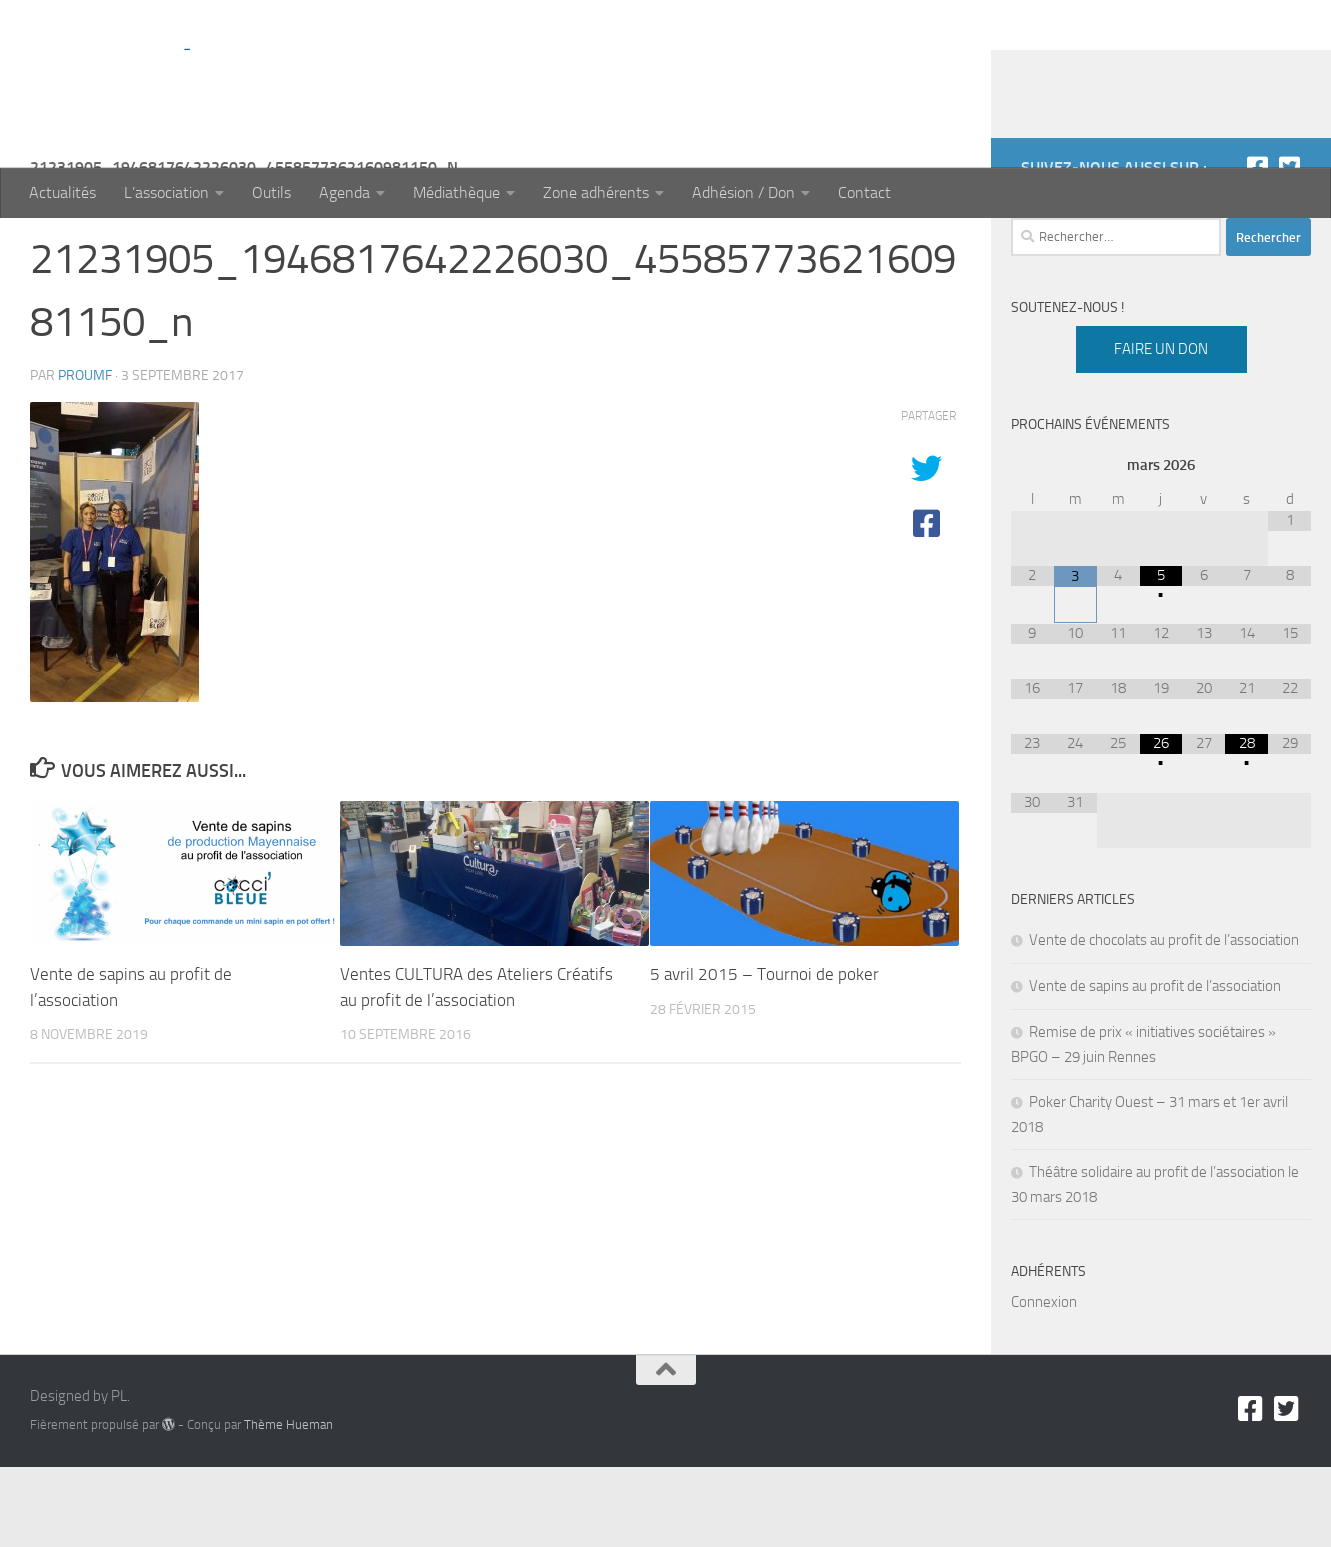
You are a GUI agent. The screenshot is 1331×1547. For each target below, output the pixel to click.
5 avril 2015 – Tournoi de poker (764, 1054)
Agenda (344, 192)
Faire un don (1161, 429)
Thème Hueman (288, 1504)
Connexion (1044, 1382)
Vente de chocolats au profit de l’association (1164, 1020)
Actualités (62, 192)
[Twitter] (1289, 247)
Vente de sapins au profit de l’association (1155, 1066)
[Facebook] (1257, 247)
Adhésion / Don (743, 192)
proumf (85, 455)
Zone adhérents (596, 192)
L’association (166, 192)
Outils (271, 192)
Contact (864, 192)
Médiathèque (456, 192)
